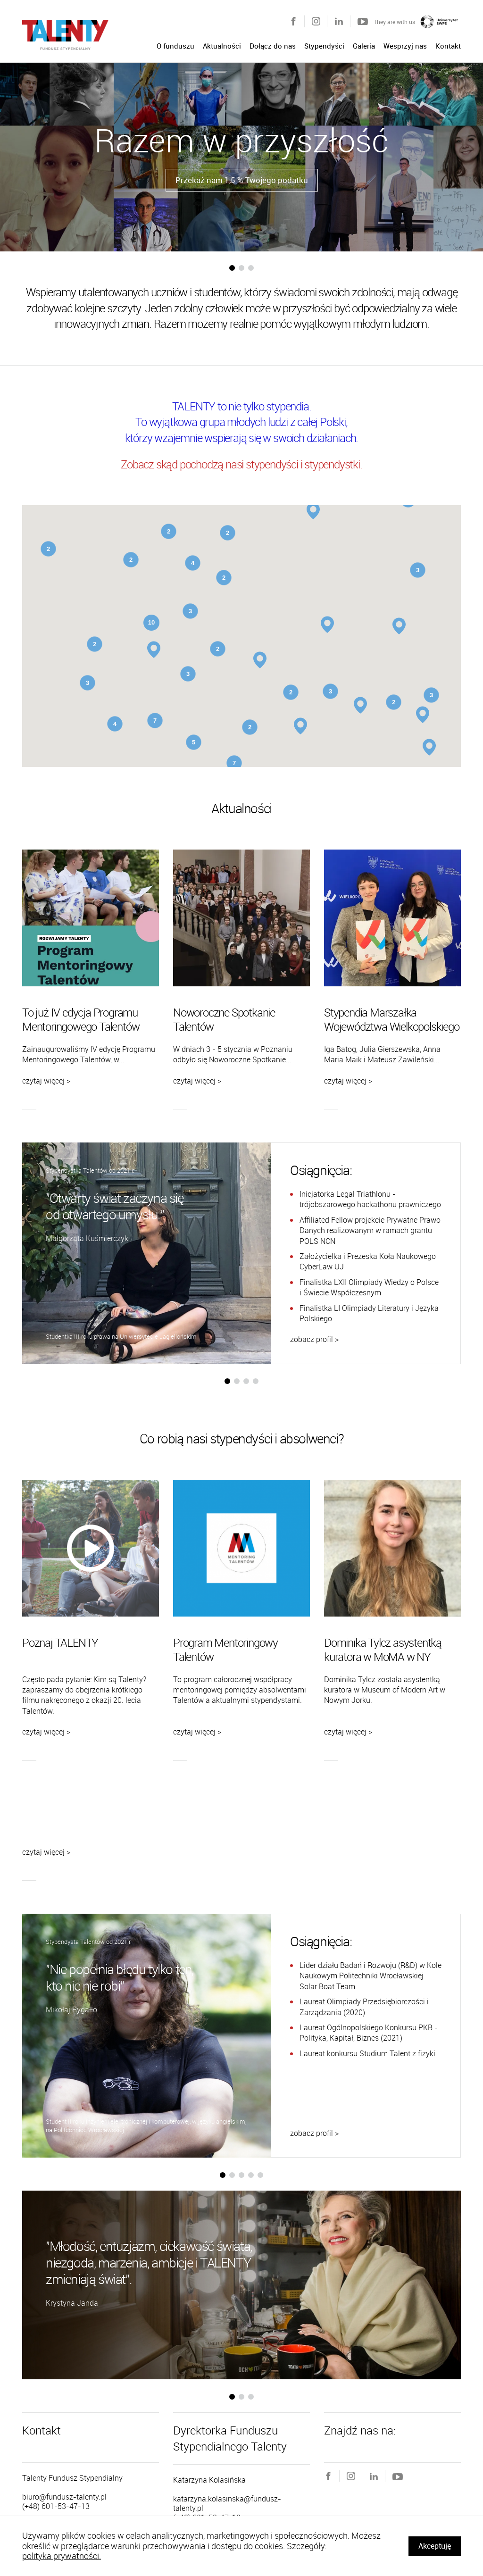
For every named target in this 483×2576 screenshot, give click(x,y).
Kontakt (448, 45)
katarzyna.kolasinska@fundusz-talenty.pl (227, 2503)
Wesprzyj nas (405, 45)
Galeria (364, 45)
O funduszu (175, 45)
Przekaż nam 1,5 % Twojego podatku (241, 180)
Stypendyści (324, 45)
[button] (232, 268)
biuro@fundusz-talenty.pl (64, 2497)
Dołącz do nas (273, 45)
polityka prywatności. (61, 2556)
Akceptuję (434, 2546)
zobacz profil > (314, 1339)
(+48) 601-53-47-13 (56, 2506)
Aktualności (222, 45)
